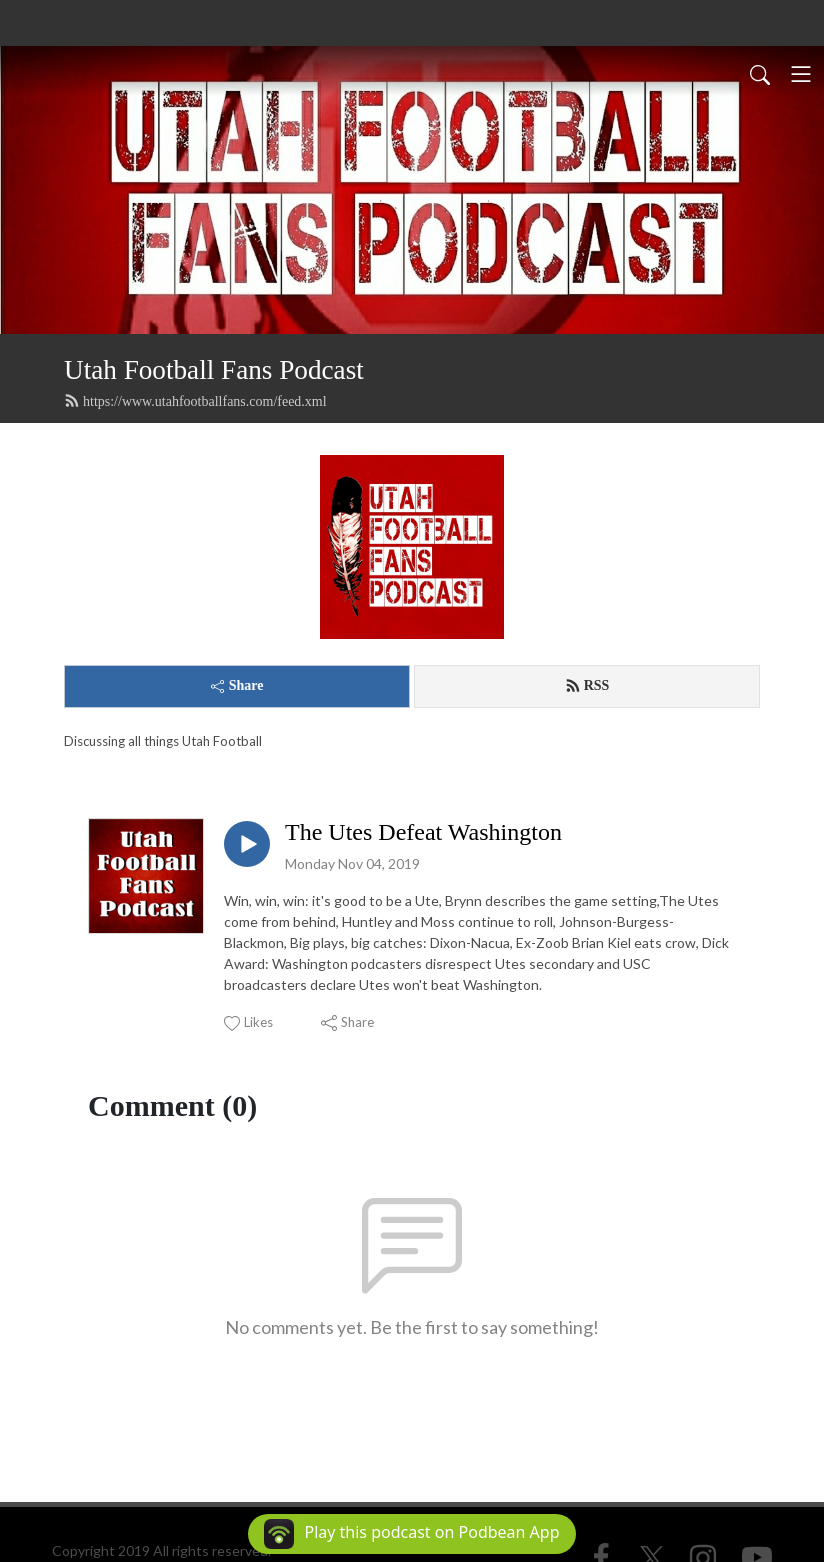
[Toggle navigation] (801, 74)
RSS (587, 686)
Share (237, 685)
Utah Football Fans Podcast (214, 370)
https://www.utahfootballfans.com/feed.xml (195, 401)
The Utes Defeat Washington (423, 832)
